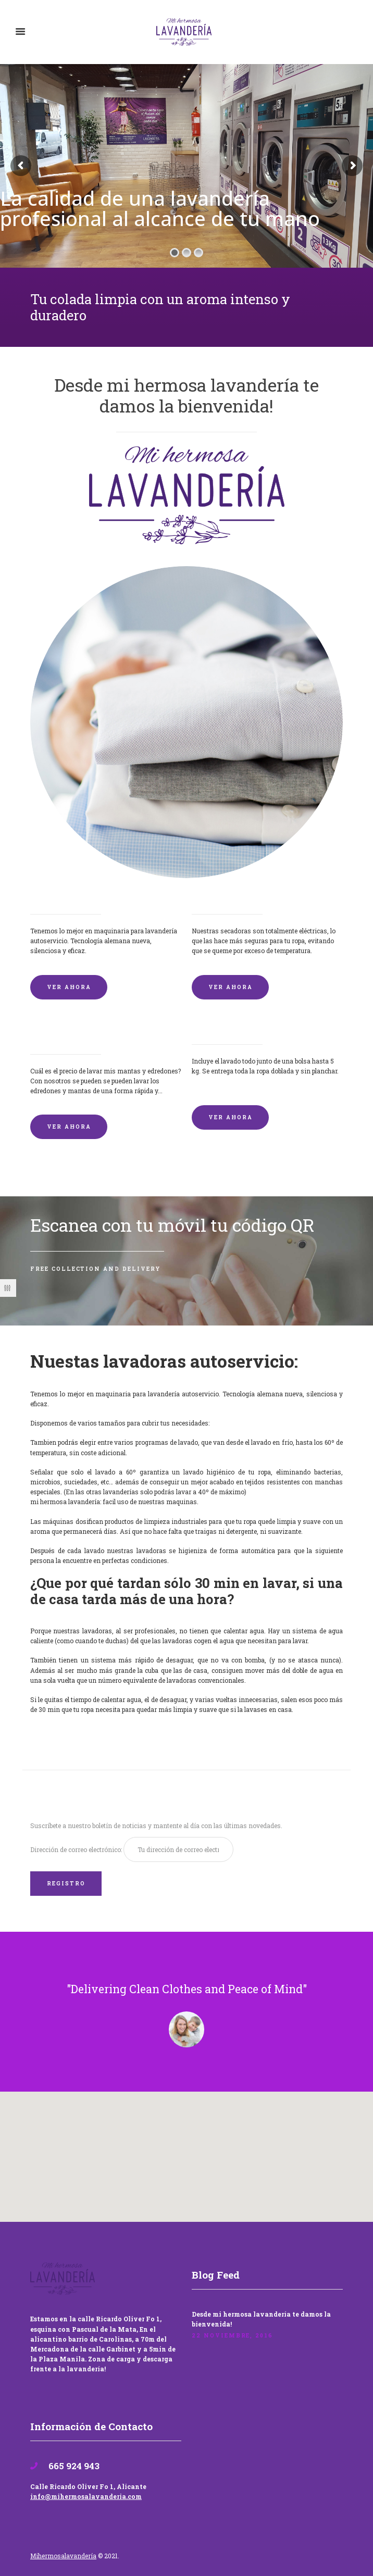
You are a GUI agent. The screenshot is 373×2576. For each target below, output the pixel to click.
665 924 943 (73, 2466)
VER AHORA (69, 987)
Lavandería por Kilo (234, 1027)
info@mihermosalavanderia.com (86, 2496)
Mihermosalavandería (63, 2556)
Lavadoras (51, 897)
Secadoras (213, 897)
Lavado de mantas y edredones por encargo (102, 1032)
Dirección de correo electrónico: (76, 1849)
